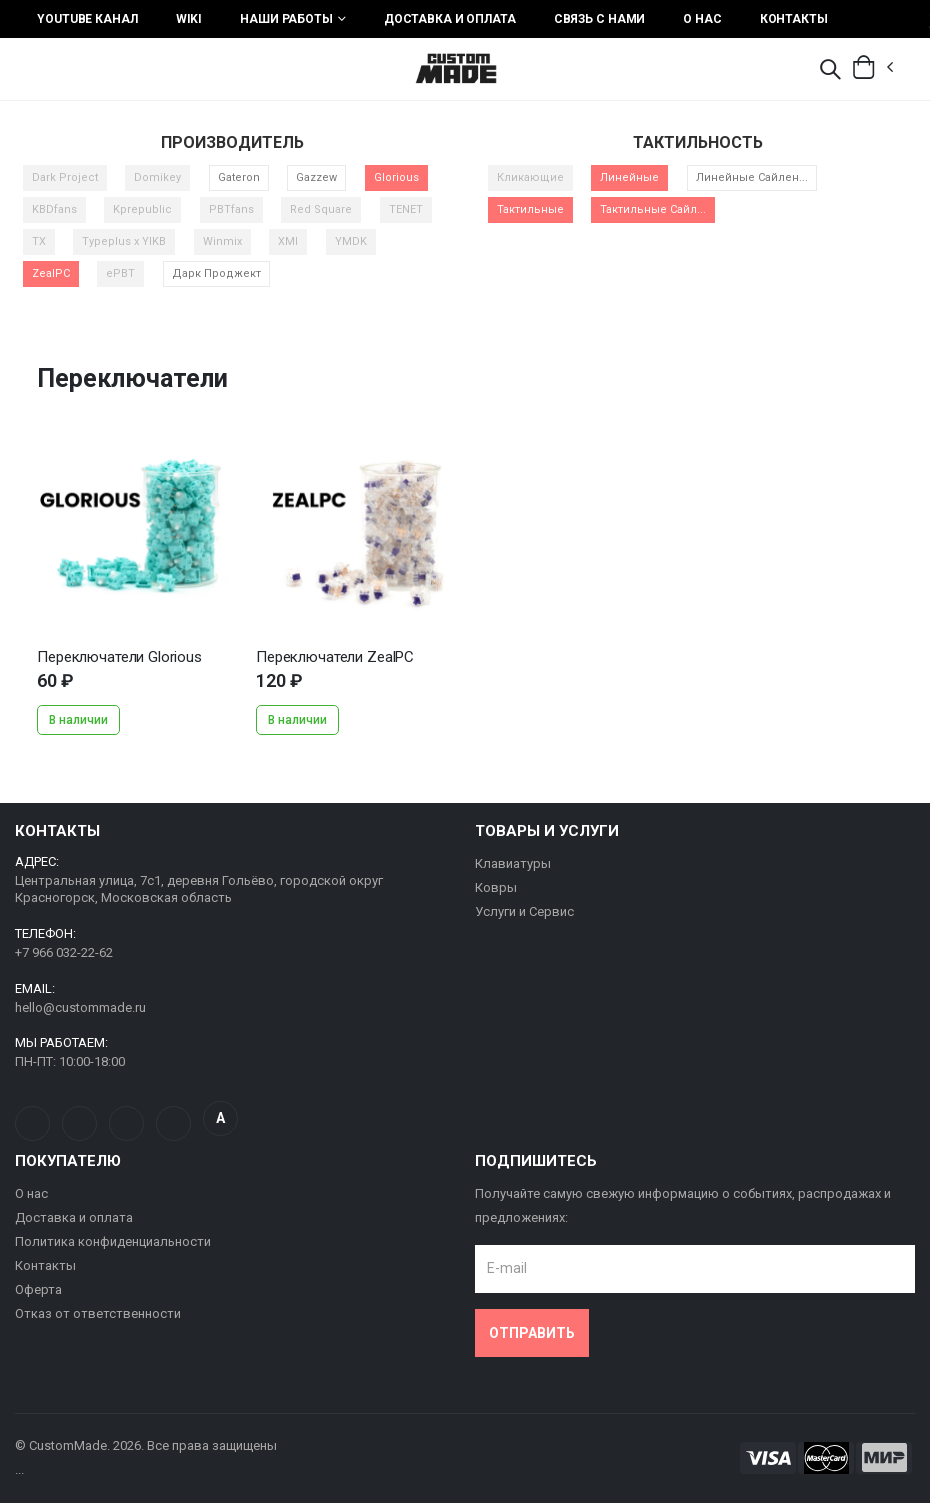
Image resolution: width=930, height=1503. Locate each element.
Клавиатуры (513, 863)
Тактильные (530, 209)
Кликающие (530, 177)
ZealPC (51, 273)
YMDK (351, 241)
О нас (702, 19)
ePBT (120, 273)
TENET (406, 209)
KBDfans (54, 209)
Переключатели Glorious (119, 657)
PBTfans (231, 209)
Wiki (189, 19)
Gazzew (316, 177)
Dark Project (65, 177)
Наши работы (286, 19)
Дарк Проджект (216, 273)
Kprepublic (142, 209)
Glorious (396, 177)
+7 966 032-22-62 (64, 952)
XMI (288, 241)
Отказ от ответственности (98, 1313)
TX (39, 241)
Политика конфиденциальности (113, 1241)
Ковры (496, 887)
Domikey (157, 177)
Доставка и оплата (450, 19)
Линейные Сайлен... (752, 177)
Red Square (321, 209)
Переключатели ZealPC (335, 657)
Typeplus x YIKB (124, 241)
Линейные (629, 177)
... (136, 531)
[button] (830, 71)
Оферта (38, 1289)
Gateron (239, 177)
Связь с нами (600, 19)
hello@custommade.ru (80, 1007)
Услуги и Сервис (524, 911)
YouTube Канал (87, 19)
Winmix (222, 241)
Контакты (794, 19)
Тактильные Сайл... (653, 209)
